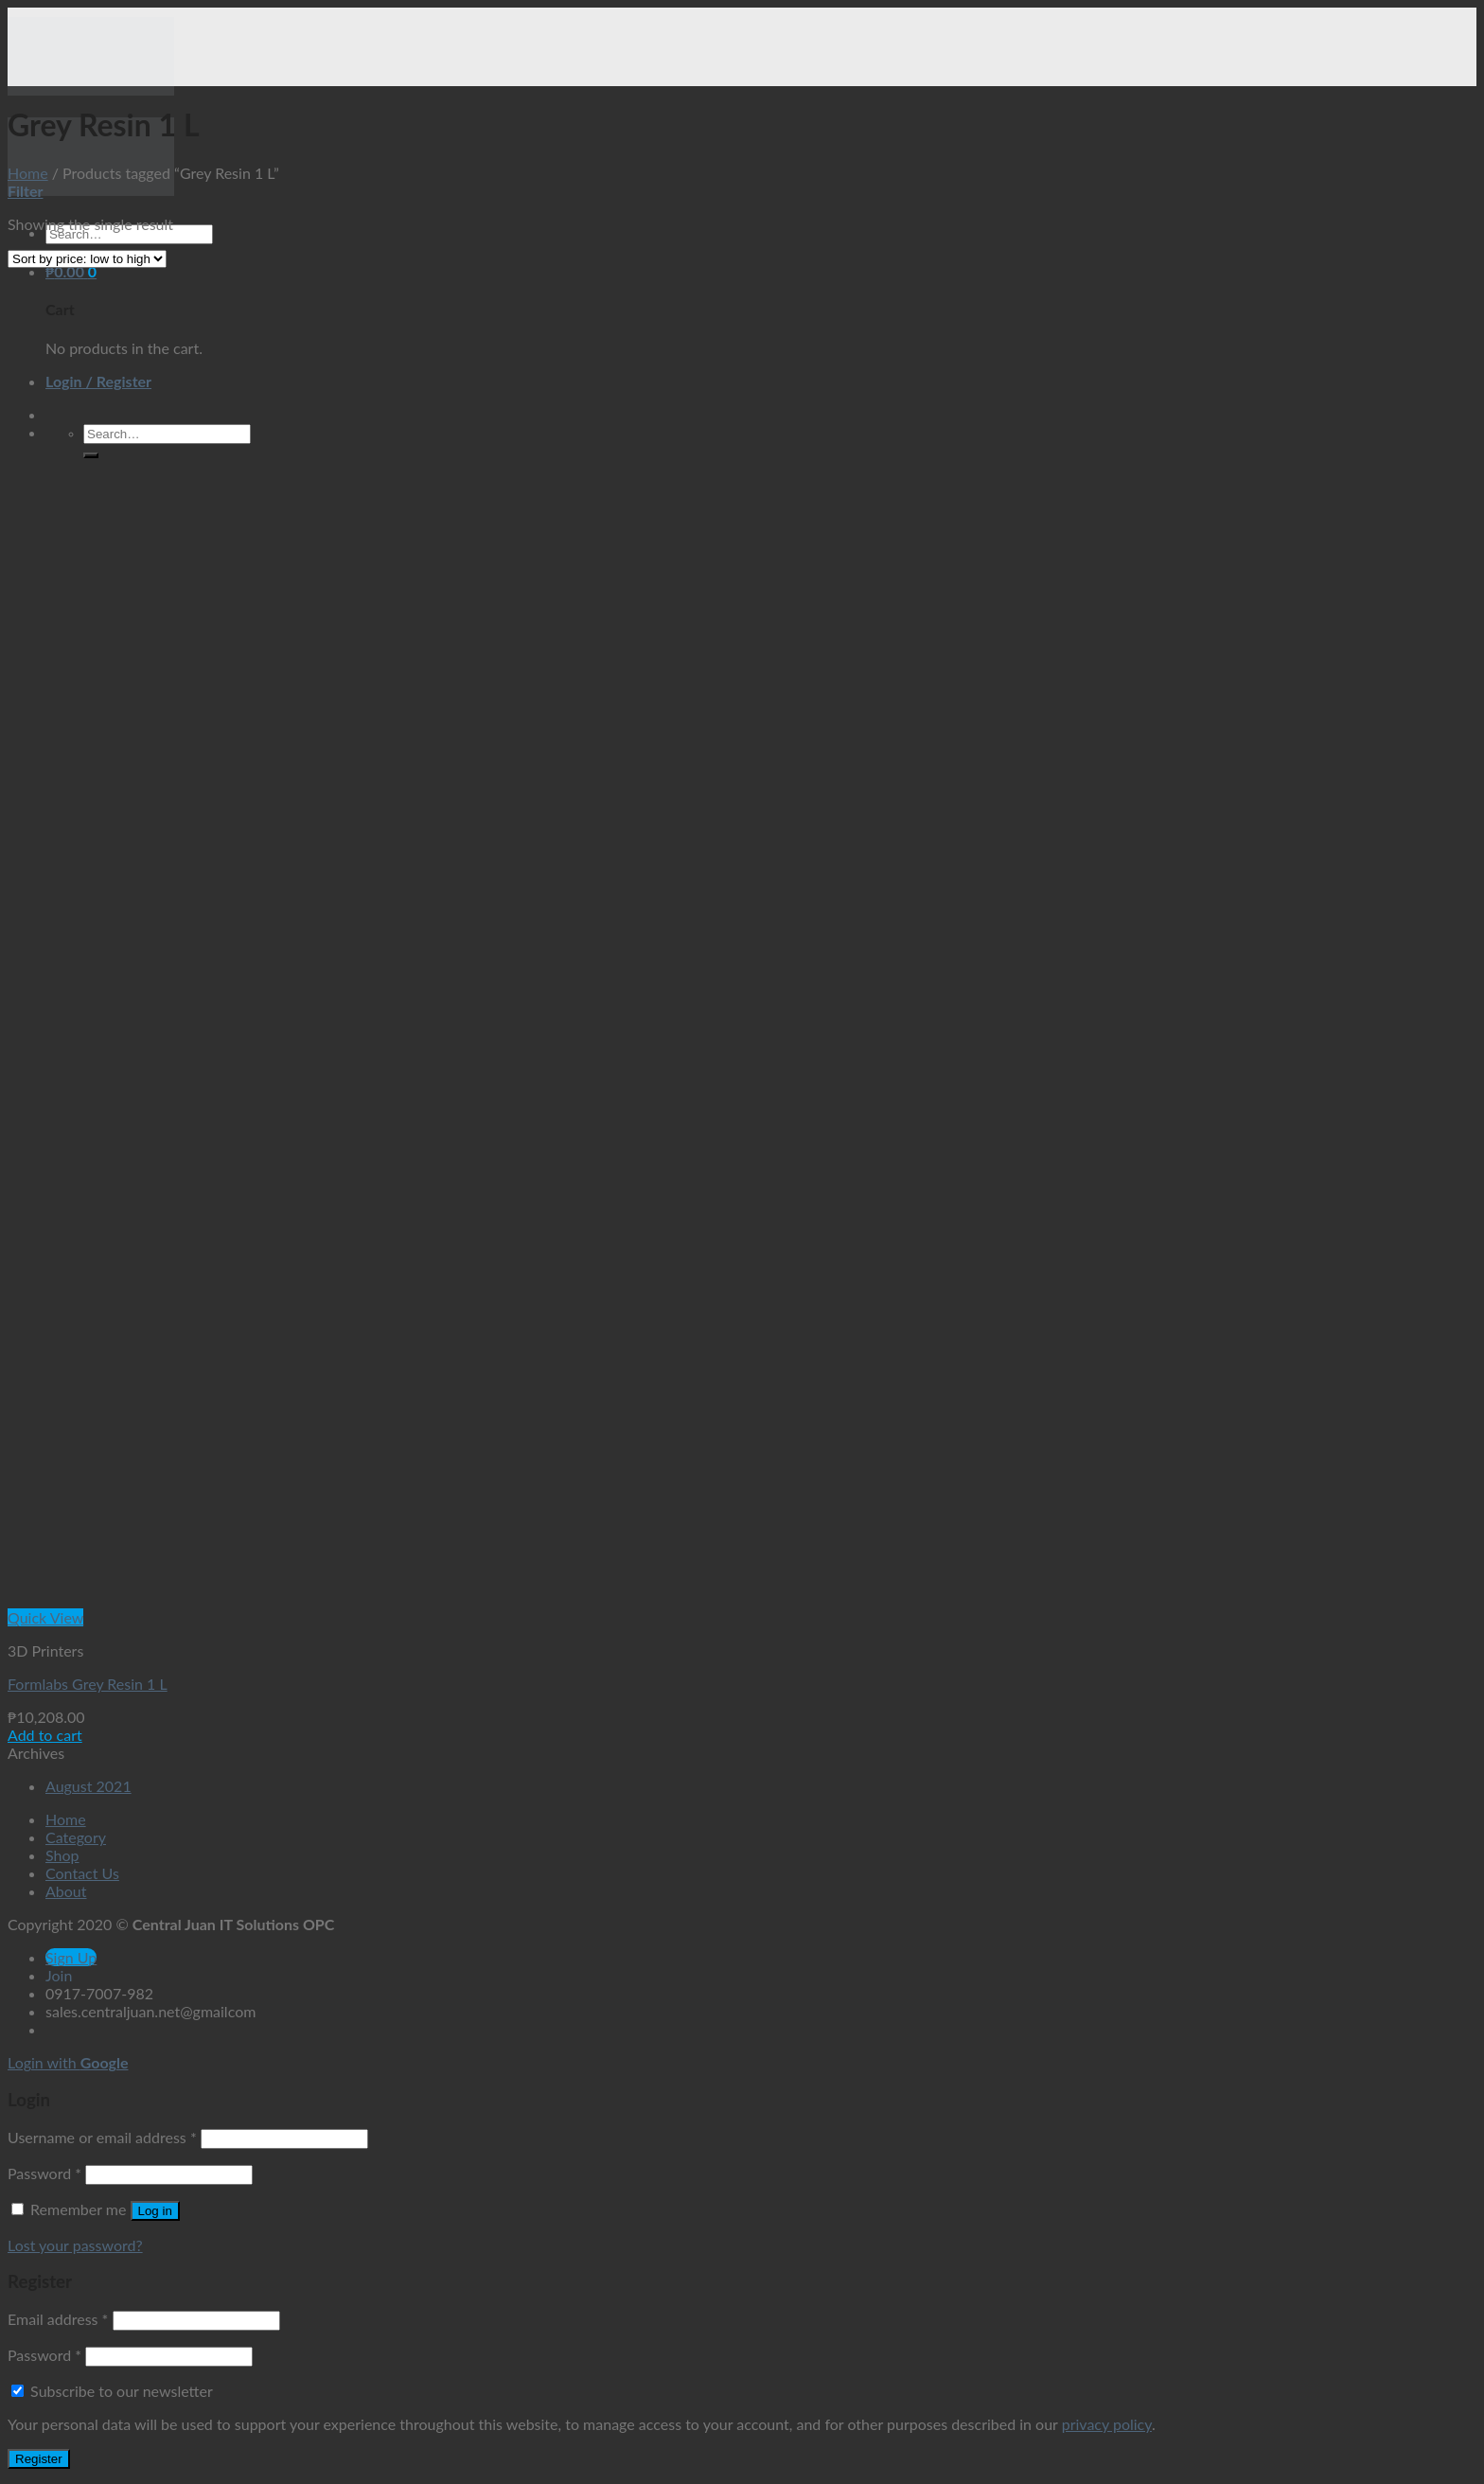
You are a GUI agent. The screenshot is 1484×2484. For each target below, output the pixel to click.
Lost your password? (75, 2245)
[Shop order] (87, 259)
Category (75, 1837)
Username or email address (102, 2137)
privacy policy (1107, 2424)
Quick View (45, 1617)
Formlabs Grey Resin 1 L (88, 1684)
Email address (58, 2319)
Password (44, 2173)
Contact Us (82, 1873)
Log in (155, 2211)
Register (38, 2459)
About (66, 1891)
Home (28, 173)
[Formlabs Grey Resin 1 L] (241, 1599)
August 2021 (88, 1786)
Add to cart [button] (45, 1735)
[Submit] (90, 455)
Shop (62, 1855)
